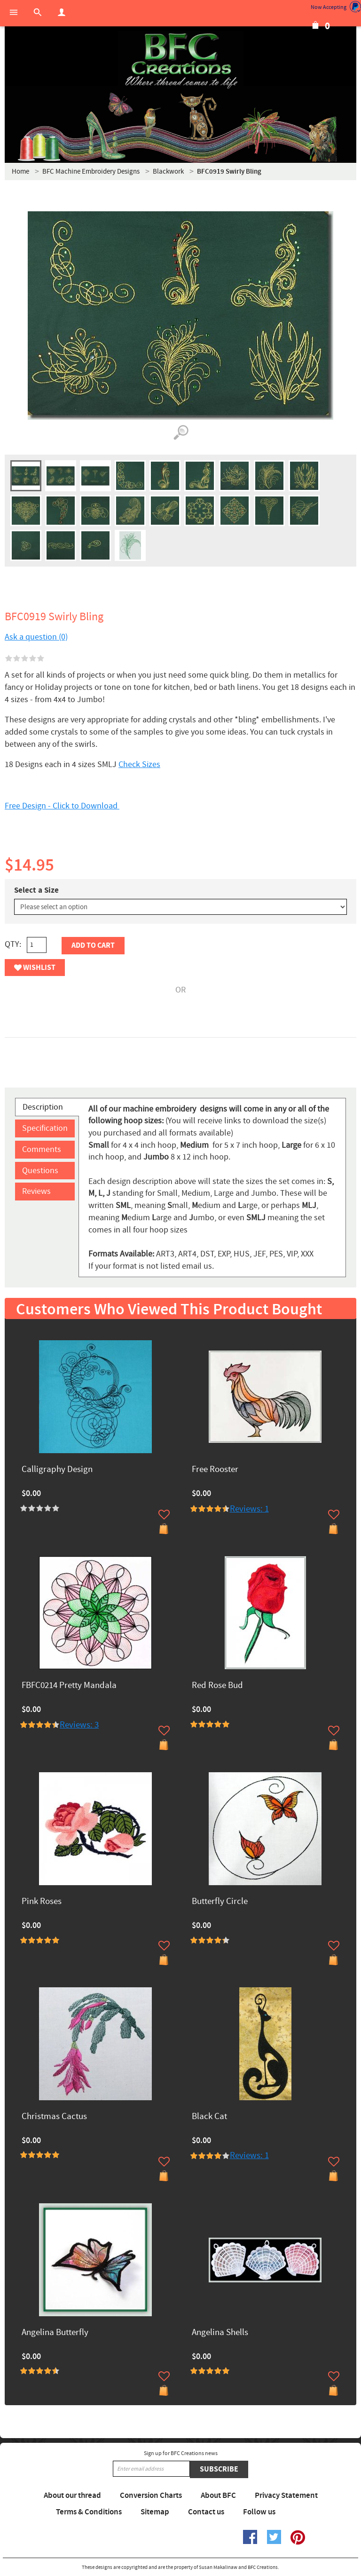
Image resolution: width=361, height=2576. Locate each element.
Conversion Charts (151, 2495)
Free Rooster (215, 1470)
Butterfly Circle (220, 1902)
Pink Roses (42, 1902)
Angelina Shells (220, 2333)
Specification (45, 1128)
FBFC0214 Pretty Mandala (69, 1686)
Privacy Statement (286, 2495)
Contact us (206, 2512)
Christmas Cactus (54, 2117)
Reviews (36, 1191)
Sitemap (155, 2512)
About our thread (72, 2495)
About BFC (218, 2495)
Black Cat (209, 2117)
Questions (40, 1170)
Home (20, 171)
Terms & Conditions (89, 2512)
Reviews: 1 (249, 1509)
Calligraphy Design (57, 1470)
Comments (41, 1149)
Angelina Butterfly (55, 2333)
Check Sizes (139, 764)
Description (43, 1107)
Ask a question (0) (36, 637)
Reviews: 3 (79, 1725)
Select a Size (36, 890)
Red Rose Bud (217, 1686)
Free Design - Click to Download (62, 805)
